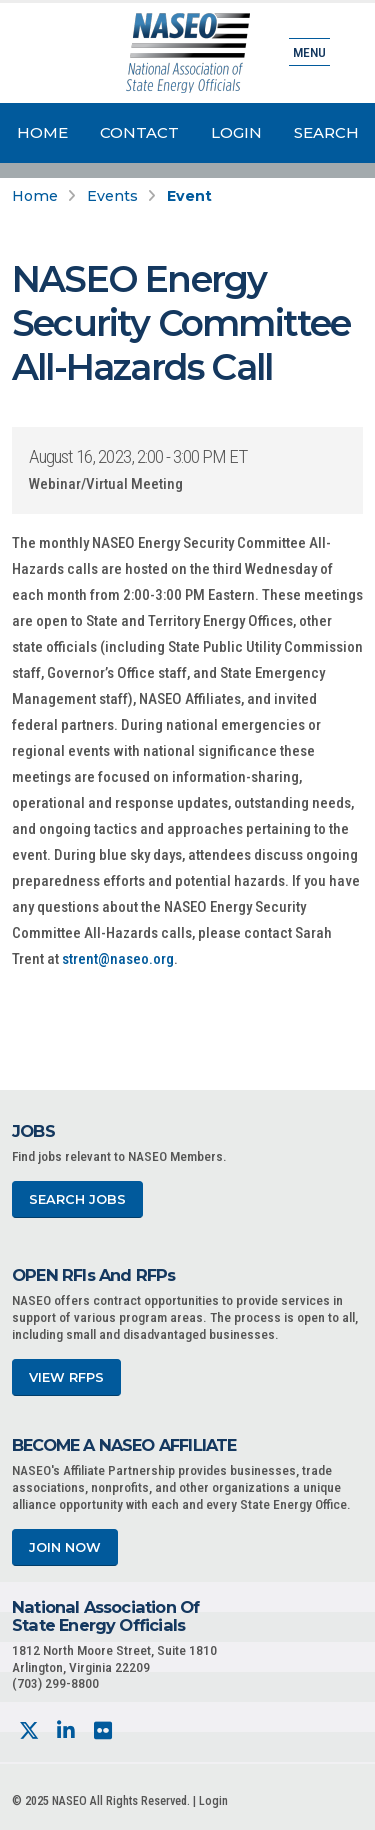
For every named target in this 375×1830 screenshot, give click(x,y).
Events (112, 196)
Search (326, 132)
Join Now (65, 1547)
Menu (309, 52)
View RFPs (66, 1377)
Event (189, 196)
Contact (139, 132)
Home (42, 132)
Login (236, 132)
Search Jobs (77, 1199)
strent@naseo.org (118, 959)
